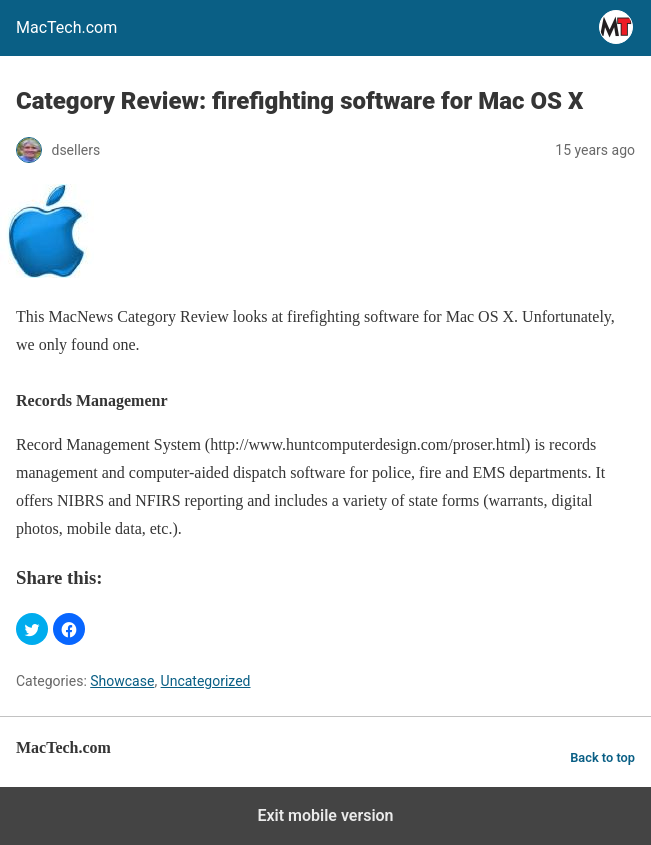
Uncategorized (206, 681)
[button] (32, 629)
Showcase (122, 681)
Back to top (602, 757)
